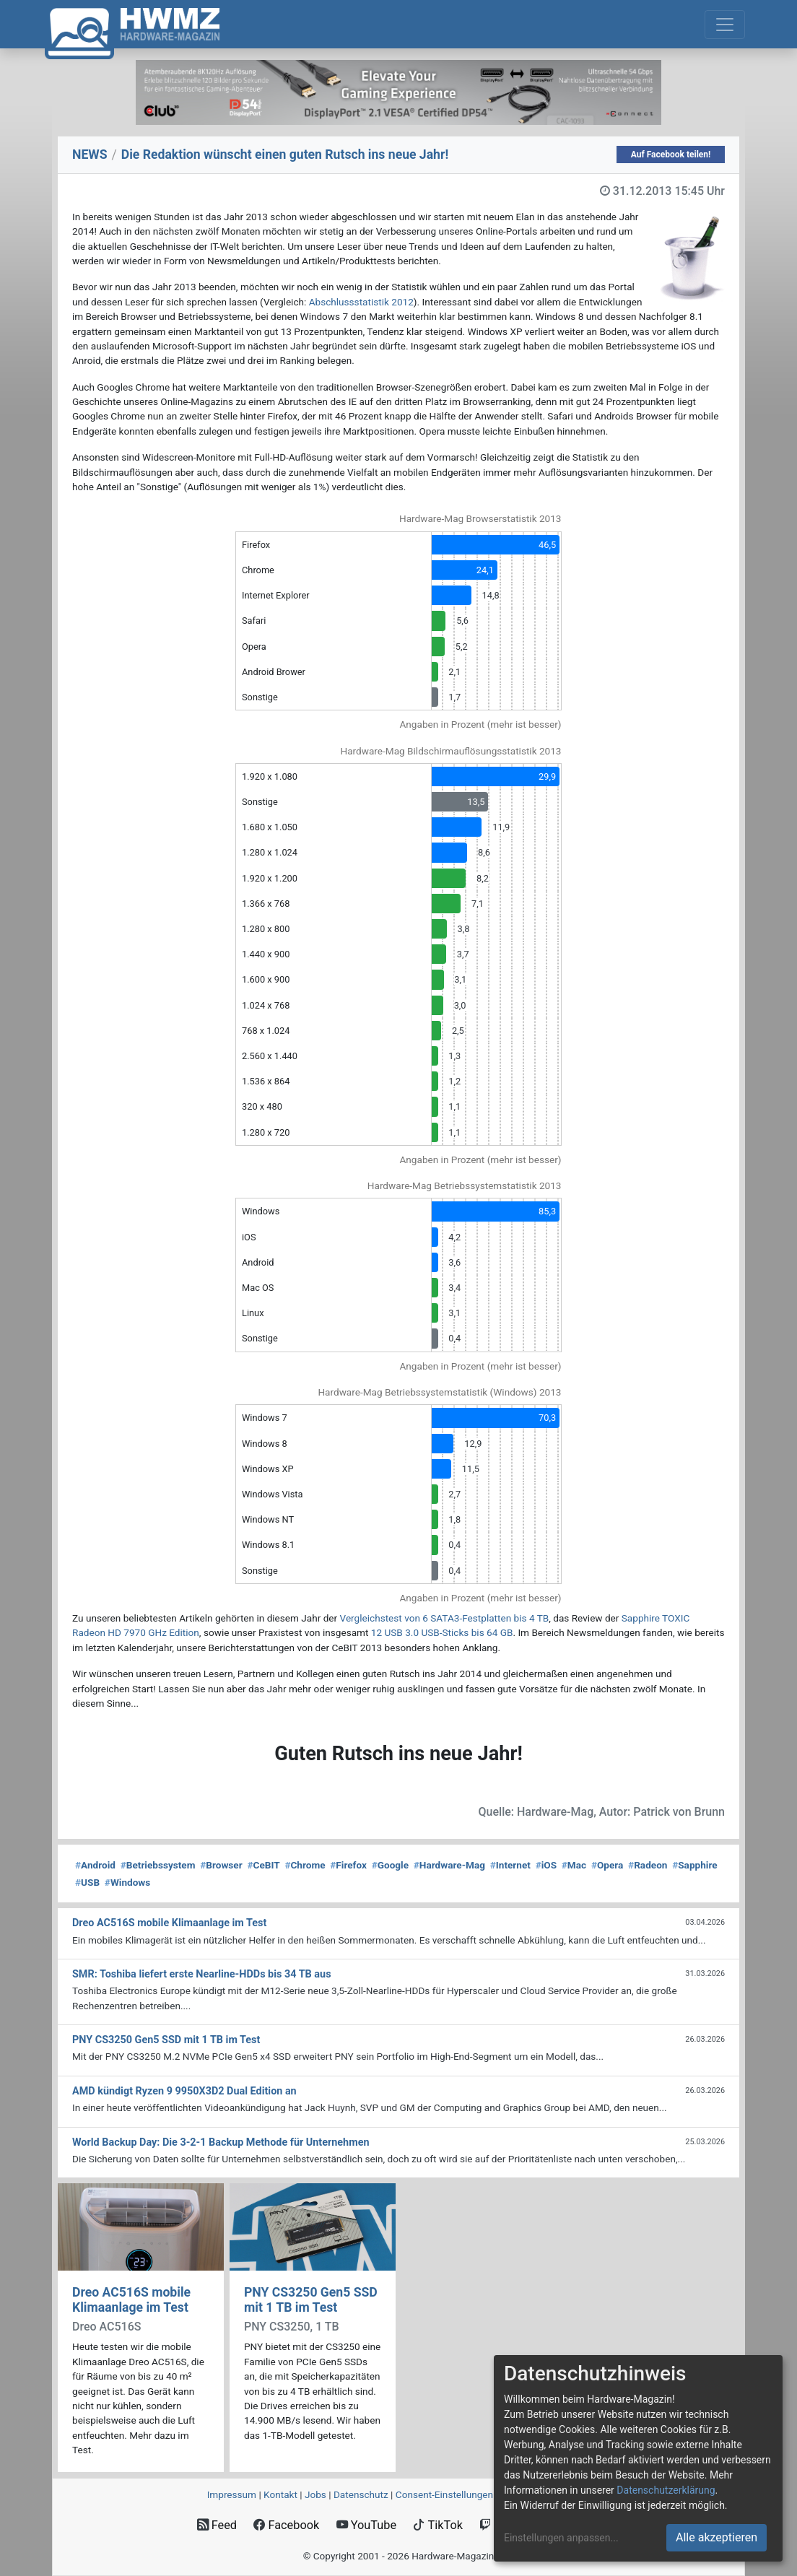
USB (87, 1882)
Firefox (348, 1865)
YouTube (366, 2525)
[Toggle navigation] (725, 24)
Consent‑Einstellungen (444, 2494)
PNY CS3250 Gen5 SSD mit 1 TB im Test (311, 2300)
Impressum (231, 2494)
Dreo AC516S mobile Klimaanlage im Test (131, 2300)
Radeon (647, 1865)
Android (95, 1865)
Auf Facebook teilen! (671, 154)
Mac (574, 1865)
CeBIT (263, 1865)
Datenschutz (361, 2494)
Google (390, 1865)
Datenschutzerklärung (666, 2490)
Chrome (304, 1865)
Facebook (286, 2525)
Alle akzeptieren (716, 2537)
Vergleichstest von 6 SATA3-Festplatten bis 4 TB (444, 1618)
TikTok (438, 2525)
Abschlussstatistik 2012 (361, 302)
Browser (221, 1865)
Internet (510, 1865)
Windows (127, 1882)
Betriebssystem (158, 1865)
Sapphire (694, 1865)
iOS (546, 1865)
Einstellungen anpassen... (561, 2538)
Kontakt (280, 2494)
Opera (607, 1865)
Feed (217, 2525)
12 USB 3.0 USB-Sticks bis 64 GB (442, 1632)
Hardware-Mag (449, 1865)
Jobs (315, 2494)
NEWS (90, 154)
